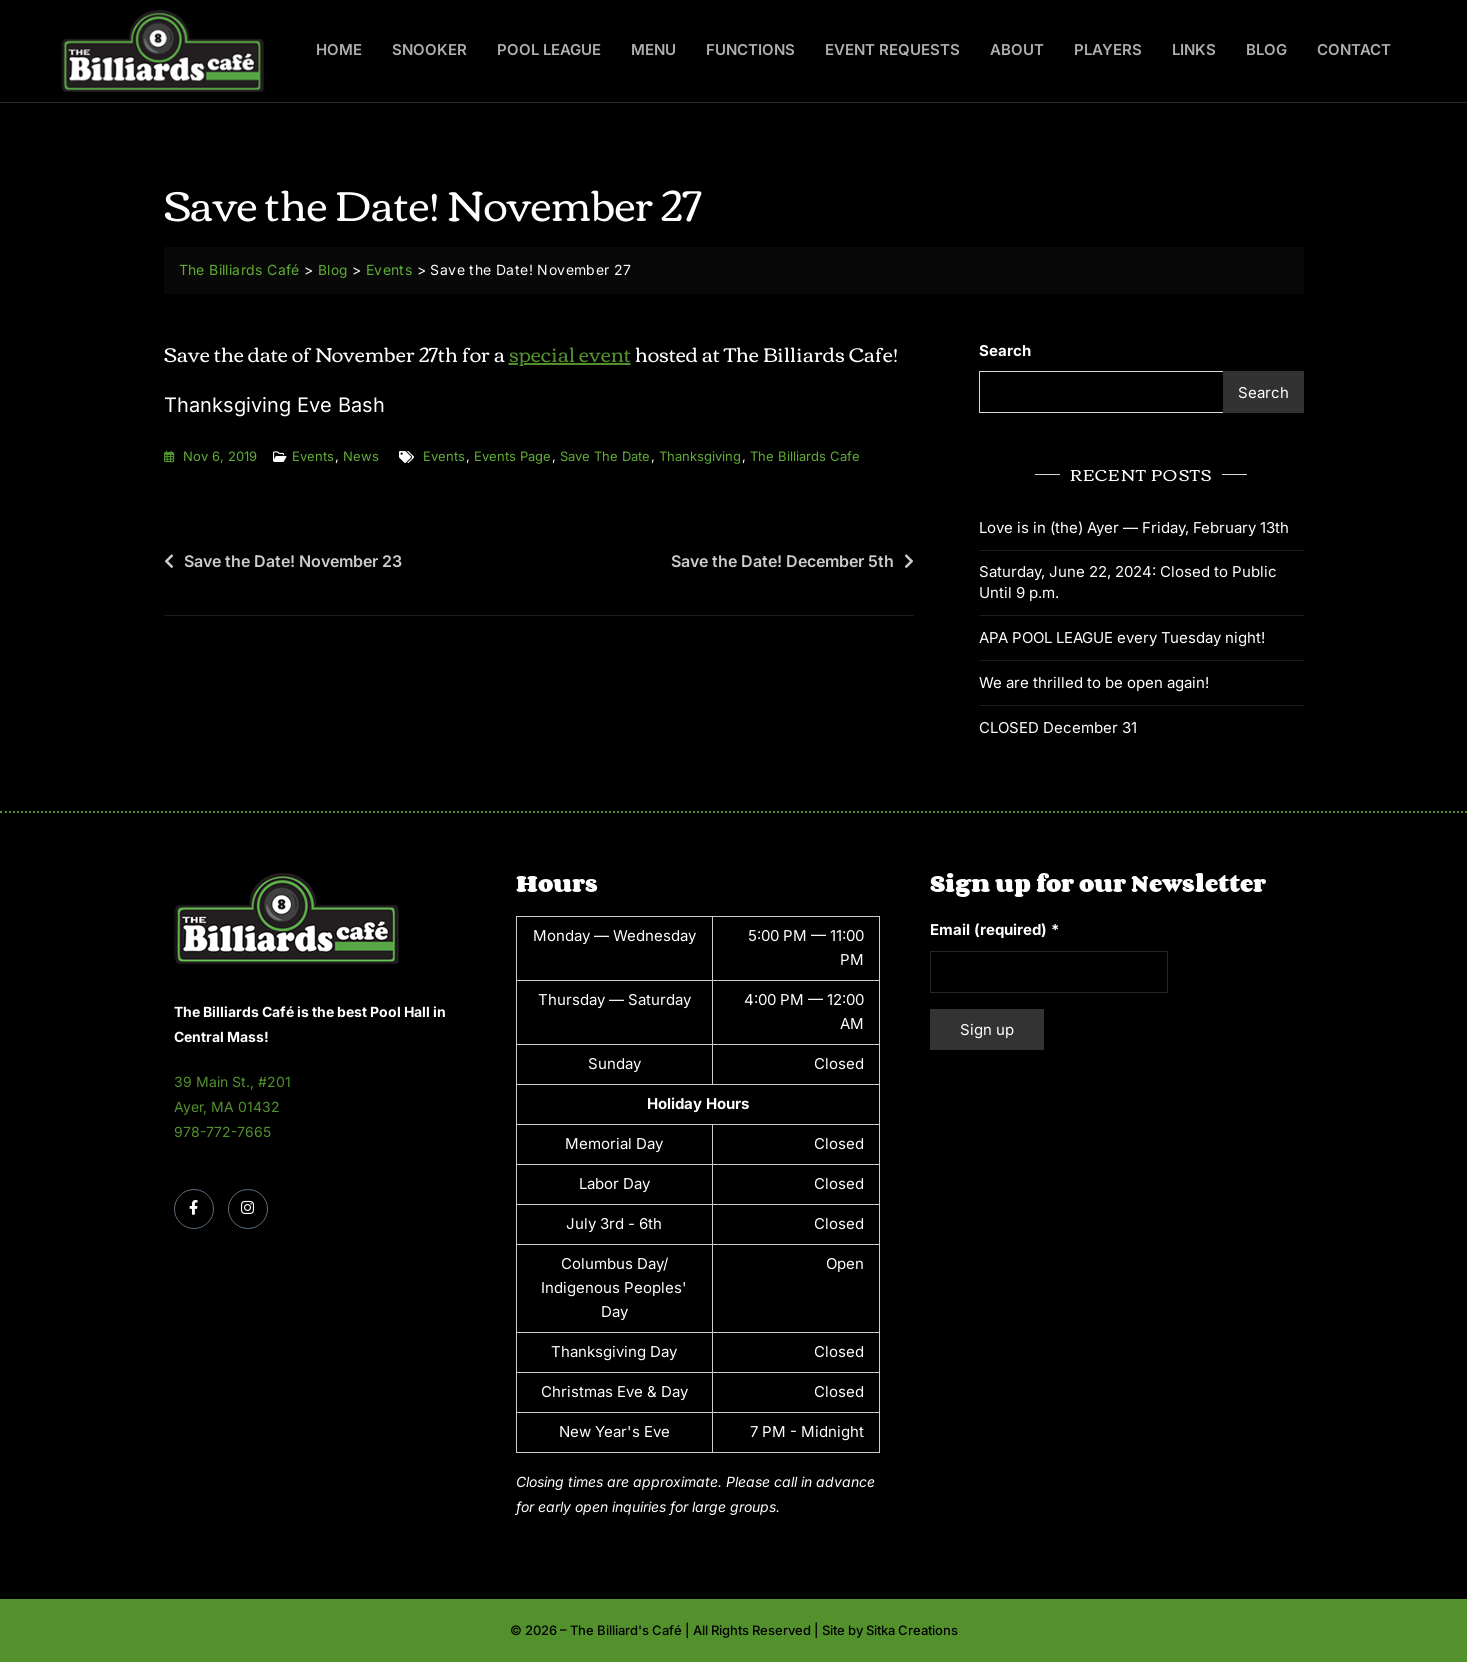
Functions (750, 49)
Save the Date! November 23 (293, 561)
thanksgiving (700, 456)
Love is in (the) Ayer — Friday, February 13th (1134, 526)
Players (1108, 49)
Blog (1266, 49)
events (444, 456)
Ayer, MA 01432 (227, 1106)
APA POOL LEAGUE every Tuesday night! (1122, 636)
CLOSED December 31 (1058, 726)
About (1017, 49)
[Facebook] (194, 1209)
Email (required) (994, 928)
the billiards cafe (805, 456)
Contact (1354, 49)
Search (1005, 350)
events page (512, 456)
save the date (605, 456)
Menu (653, 49)
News (361, 456)
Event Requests (892, 49)
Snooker (429, 49)
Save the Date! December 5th (782, 561)
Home (339, 49)
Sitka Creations (912, 1629)
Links (1194, 49)
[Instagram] (248, 1209)
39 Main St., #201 (232, 1080)
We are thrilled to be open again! (1094, 681)
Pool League (549, 49)
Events (313, 456)
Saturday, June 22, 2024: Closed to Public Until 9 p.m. (1128, 581)
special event (570, 352)
